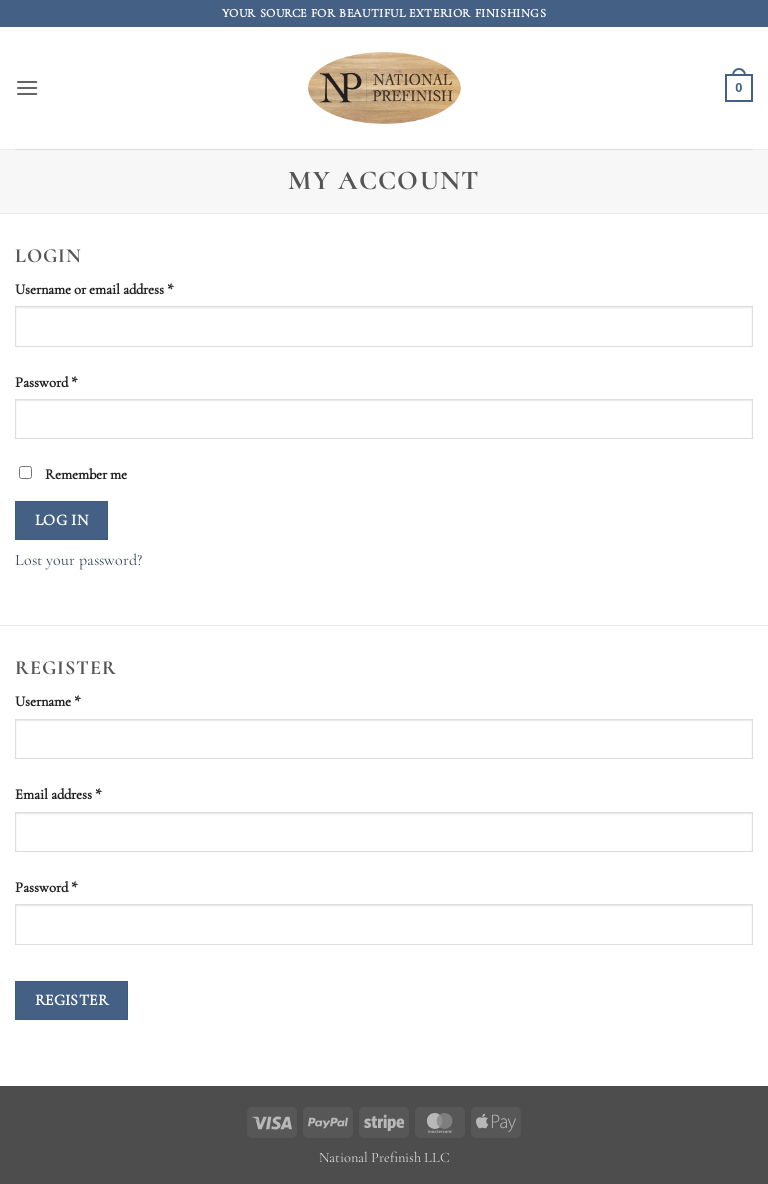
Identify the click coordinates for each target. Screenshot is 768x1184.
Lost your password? (78, 560)
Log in (62, 520)
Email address (83, 793)
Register (72, 1000)
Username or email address (119, 288)
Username (73, 700)
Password (71, 381)
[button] (27, 87)
